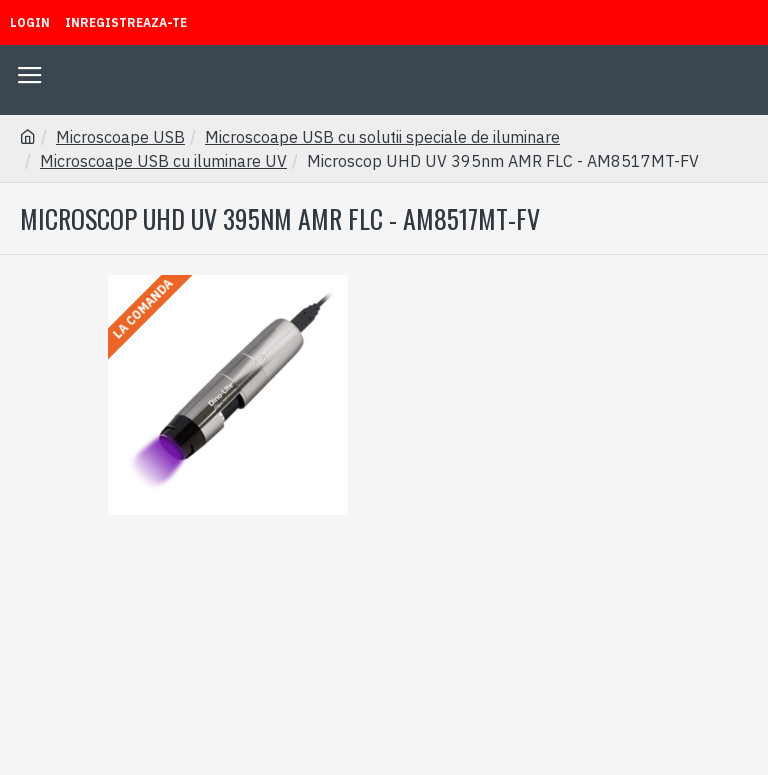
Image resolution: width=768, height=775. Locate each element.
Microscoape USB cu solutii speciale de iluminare (382, 137)
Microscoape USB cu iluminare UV (163, 161)
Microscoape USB (120, 137)
